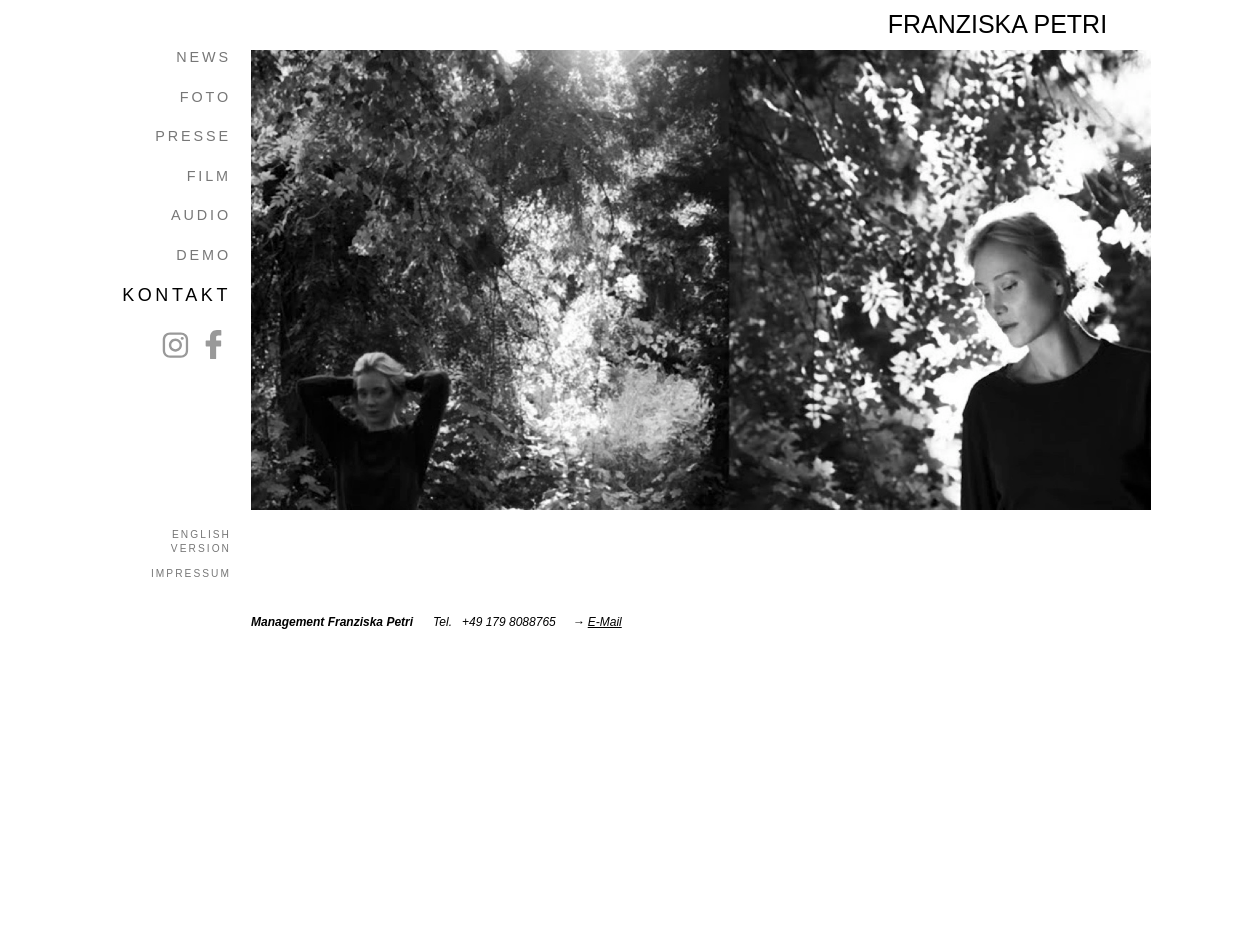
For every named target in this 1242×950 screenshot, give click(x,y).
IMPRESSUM (191, 573)
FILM (209, 176)
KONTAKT (176, 295)
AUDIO (201, 215)
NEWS (203, 57)
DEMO (203, 255)
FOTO (205, 97)
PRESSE (193, 136)
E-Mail (605, 622)
